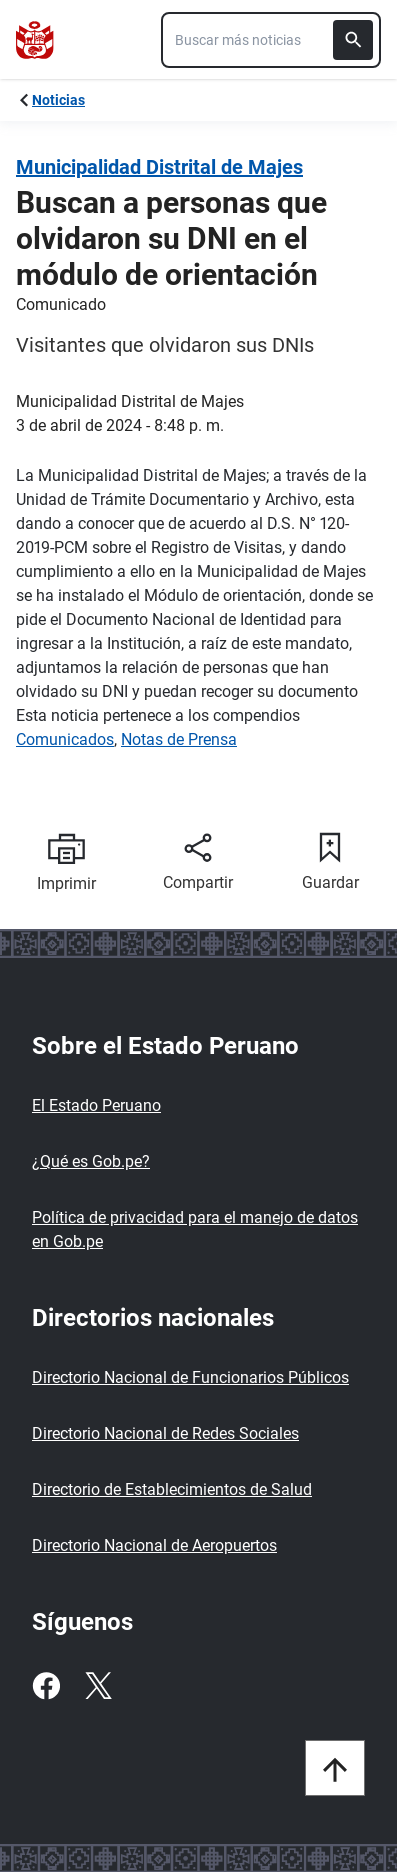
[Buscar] (353, 40)
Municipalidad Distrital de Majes (159, 167)
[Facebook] (46, 1686)
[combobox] (271, 40)
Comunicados (65, 739)
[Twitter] (98, 1686)
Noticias (58, 100)
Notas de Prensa (179, 739)
